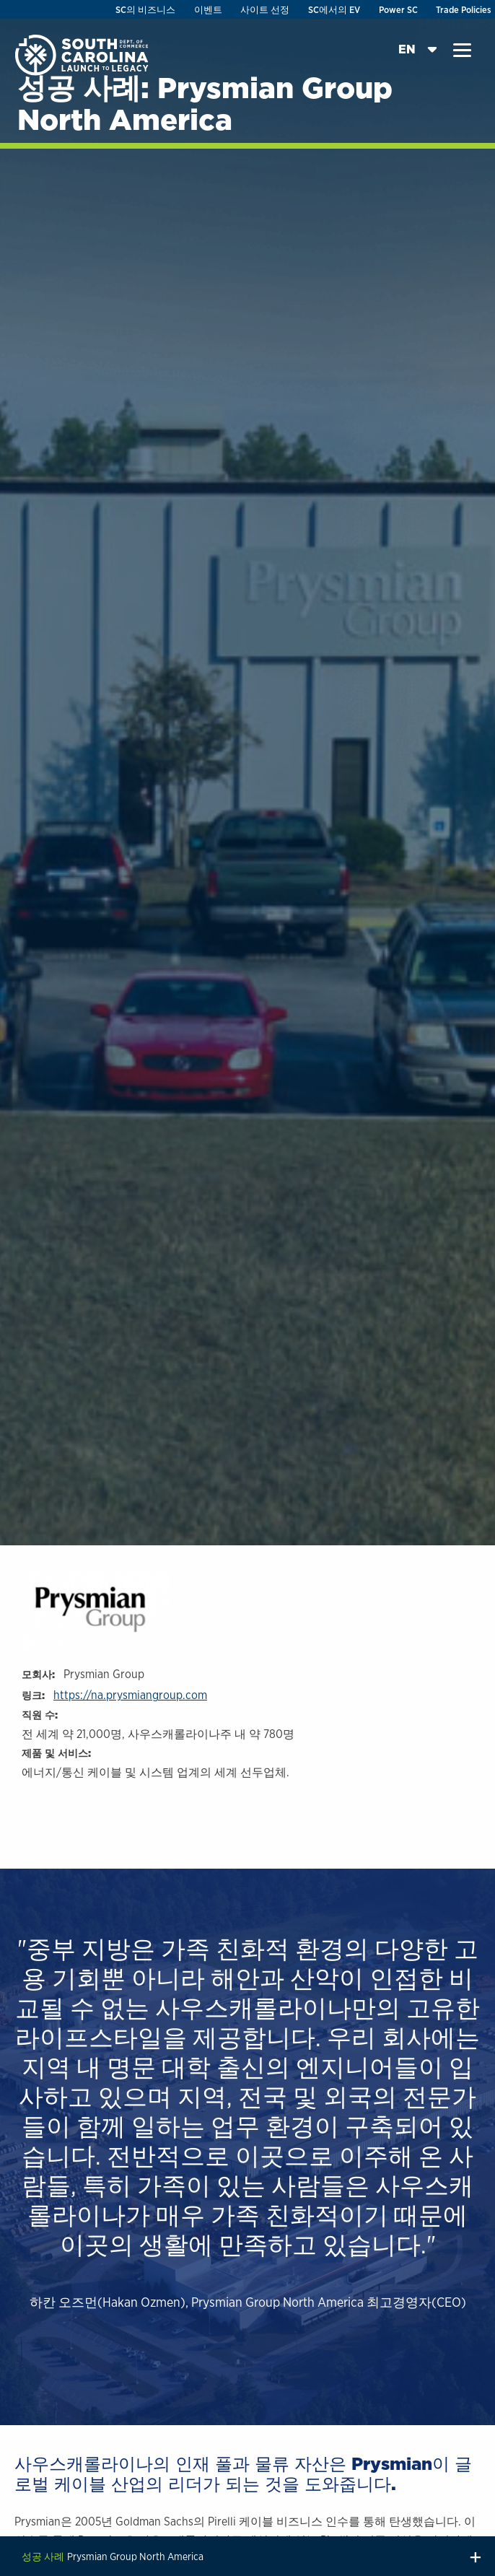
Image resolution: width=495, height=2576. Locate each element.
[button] (462, 50)
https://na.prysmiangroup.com (130, 1695)
